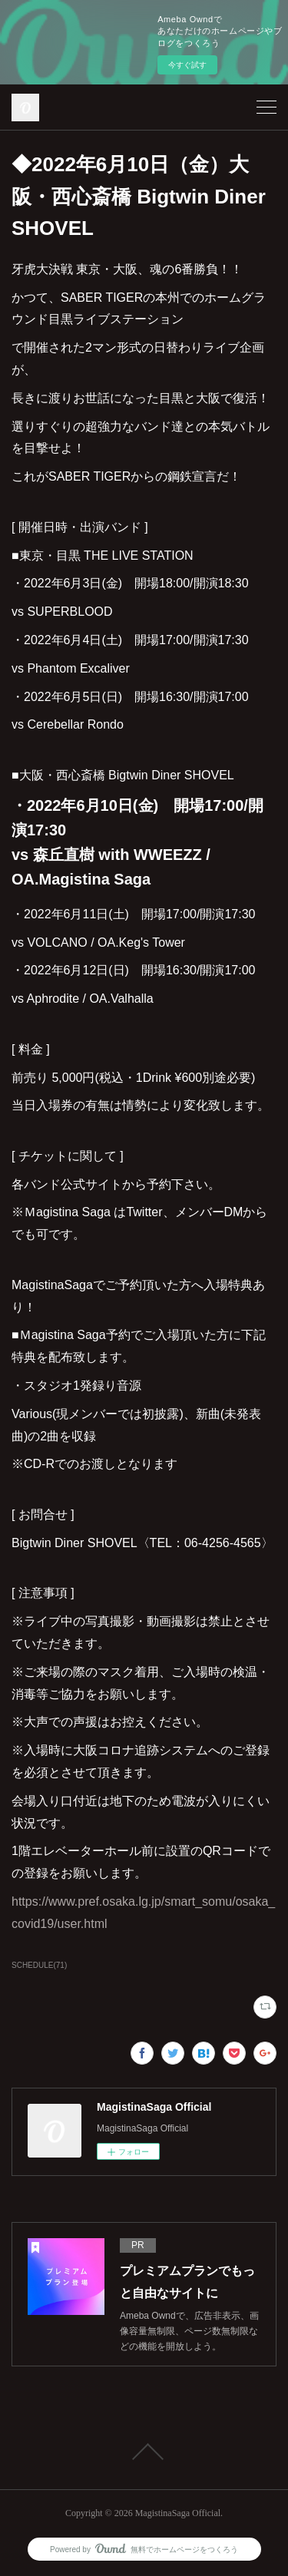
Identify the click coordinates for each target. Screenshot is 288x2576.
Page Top (144, 2451)
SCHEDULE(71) (39, 1965)
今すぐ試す (187, 65)
